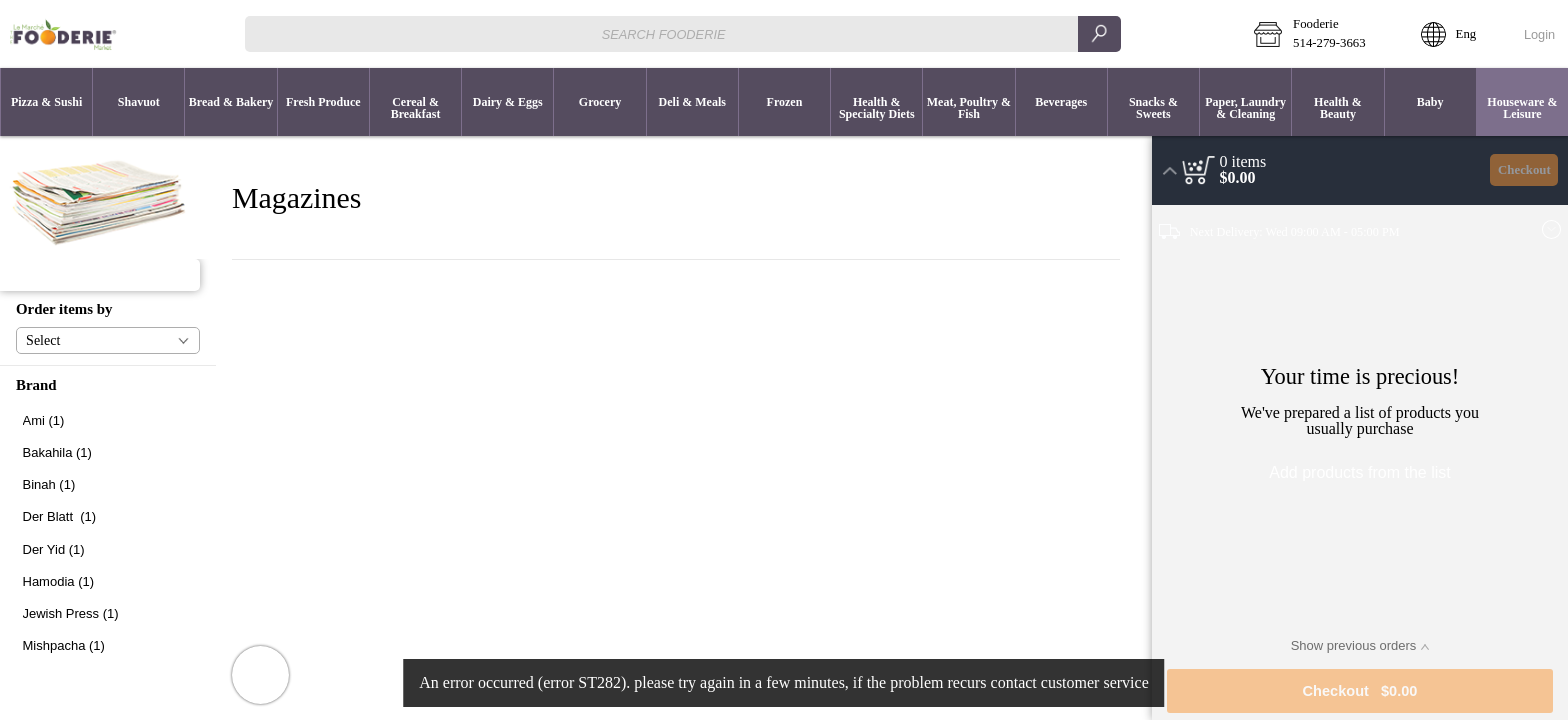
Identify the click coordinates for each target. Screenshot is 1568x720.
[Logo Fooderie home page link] (63, 34)
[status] (1243, 162)
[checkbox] (108, 420)
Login (1539, 34)
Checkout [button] (1524, 170)
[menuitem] (46, 102)
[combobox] (682, 33)
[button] (1323, 34)
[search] (1099, 33)
